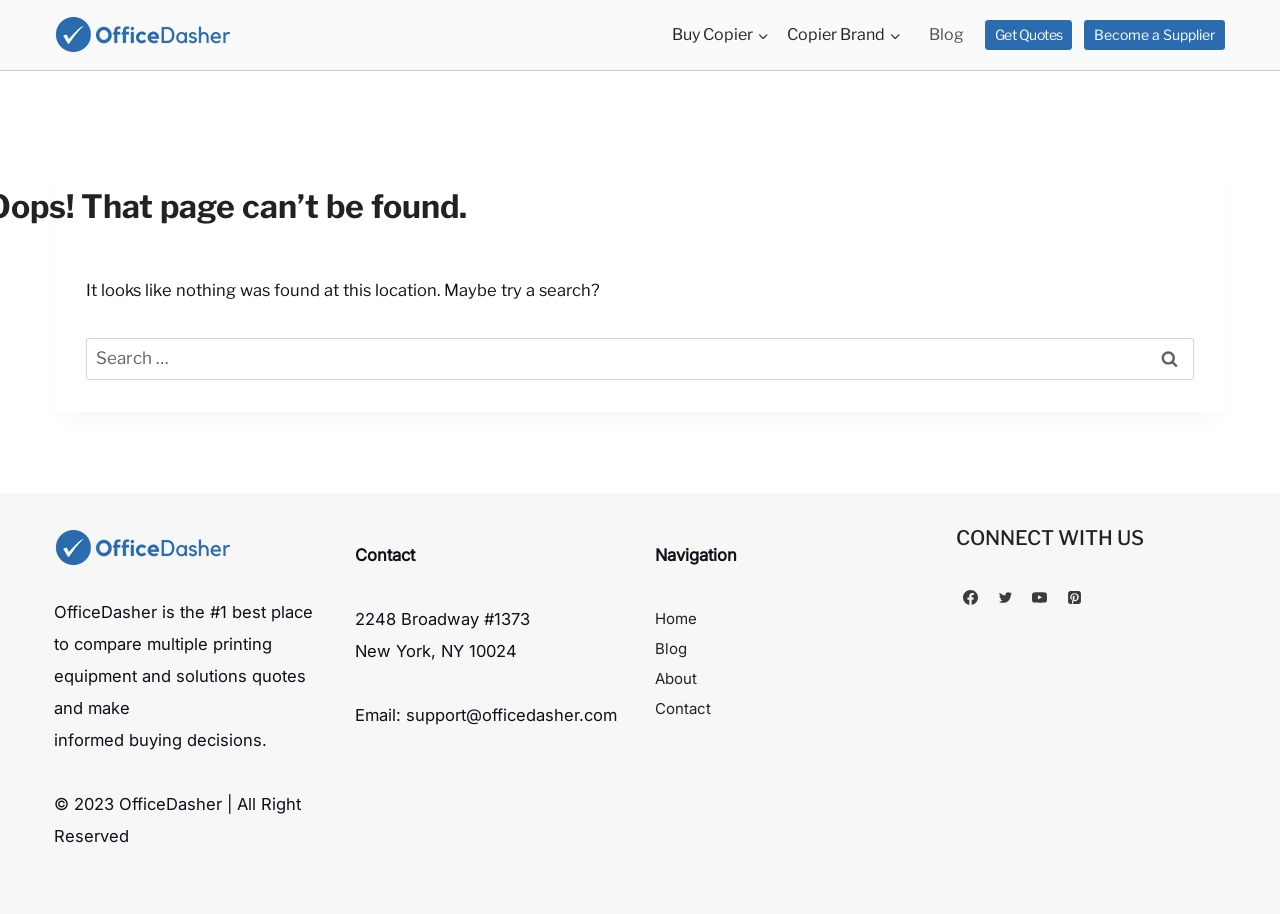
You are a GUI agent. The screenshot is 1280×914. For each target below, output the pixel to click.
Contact (683, 708)
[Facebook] (971, 598)
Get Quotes (1029, 34)
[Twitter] (1005, 598)
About (676, 678)
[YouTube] (1040, 598)
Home (676, 618)
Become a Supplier (1154, 34)
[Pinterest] (1074, 598)
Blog (946, 34)
